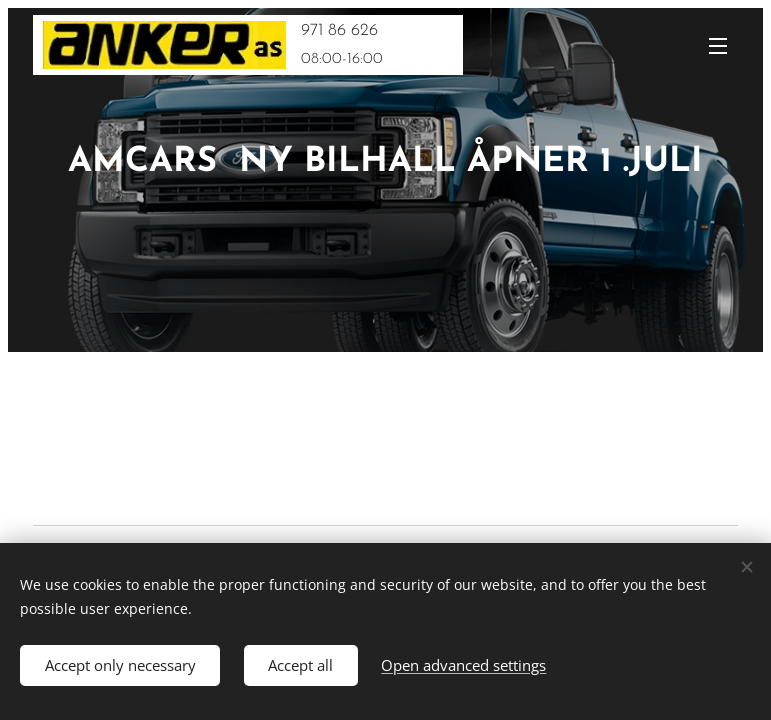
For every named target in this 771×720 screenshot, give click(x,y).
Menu (718, 46)
